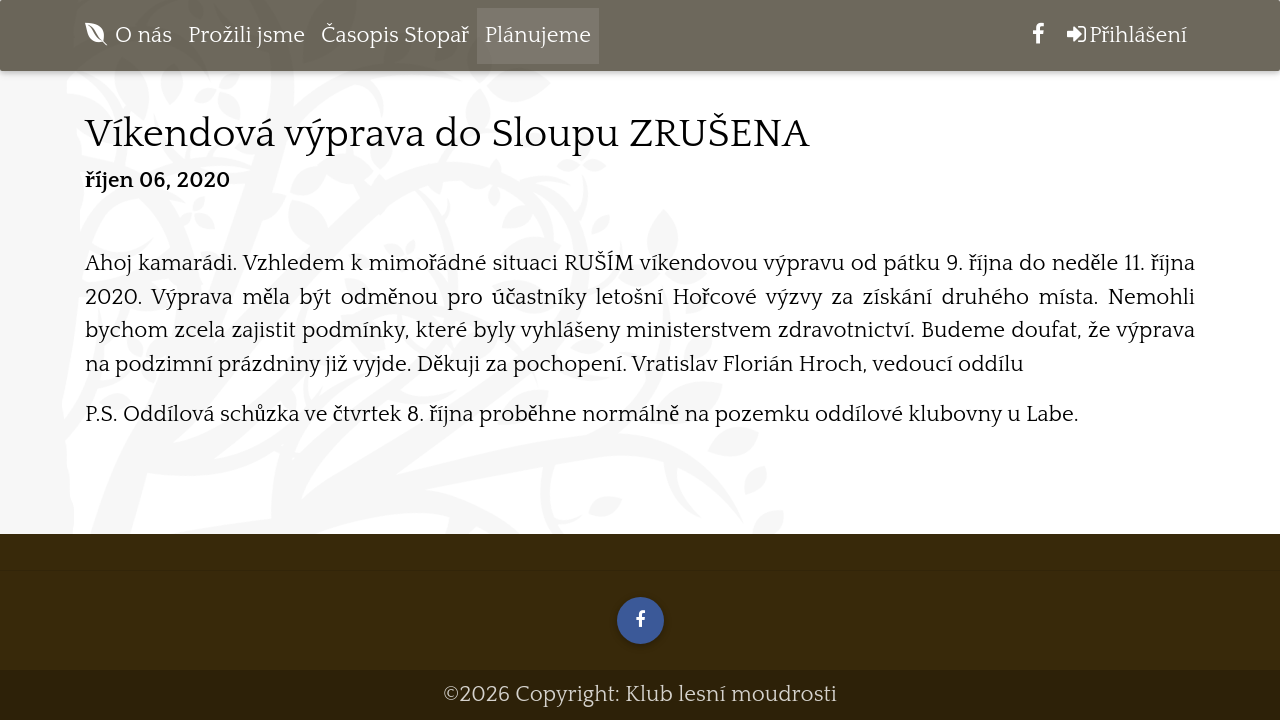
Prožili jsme (246, 39)
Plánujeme (538, 39)
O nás (143, 39)
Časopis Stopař (395, 39)
